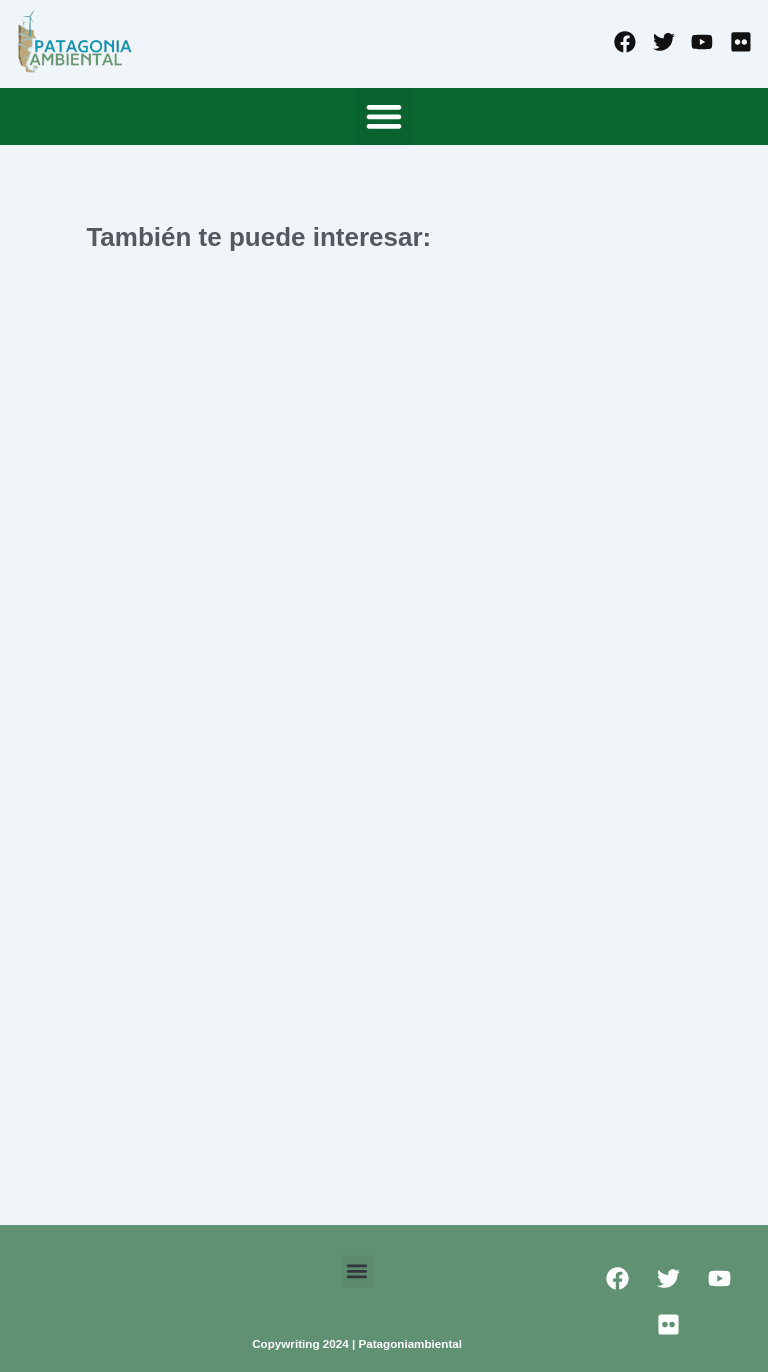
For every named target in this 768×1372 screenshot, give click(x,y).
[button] (384, 116)
